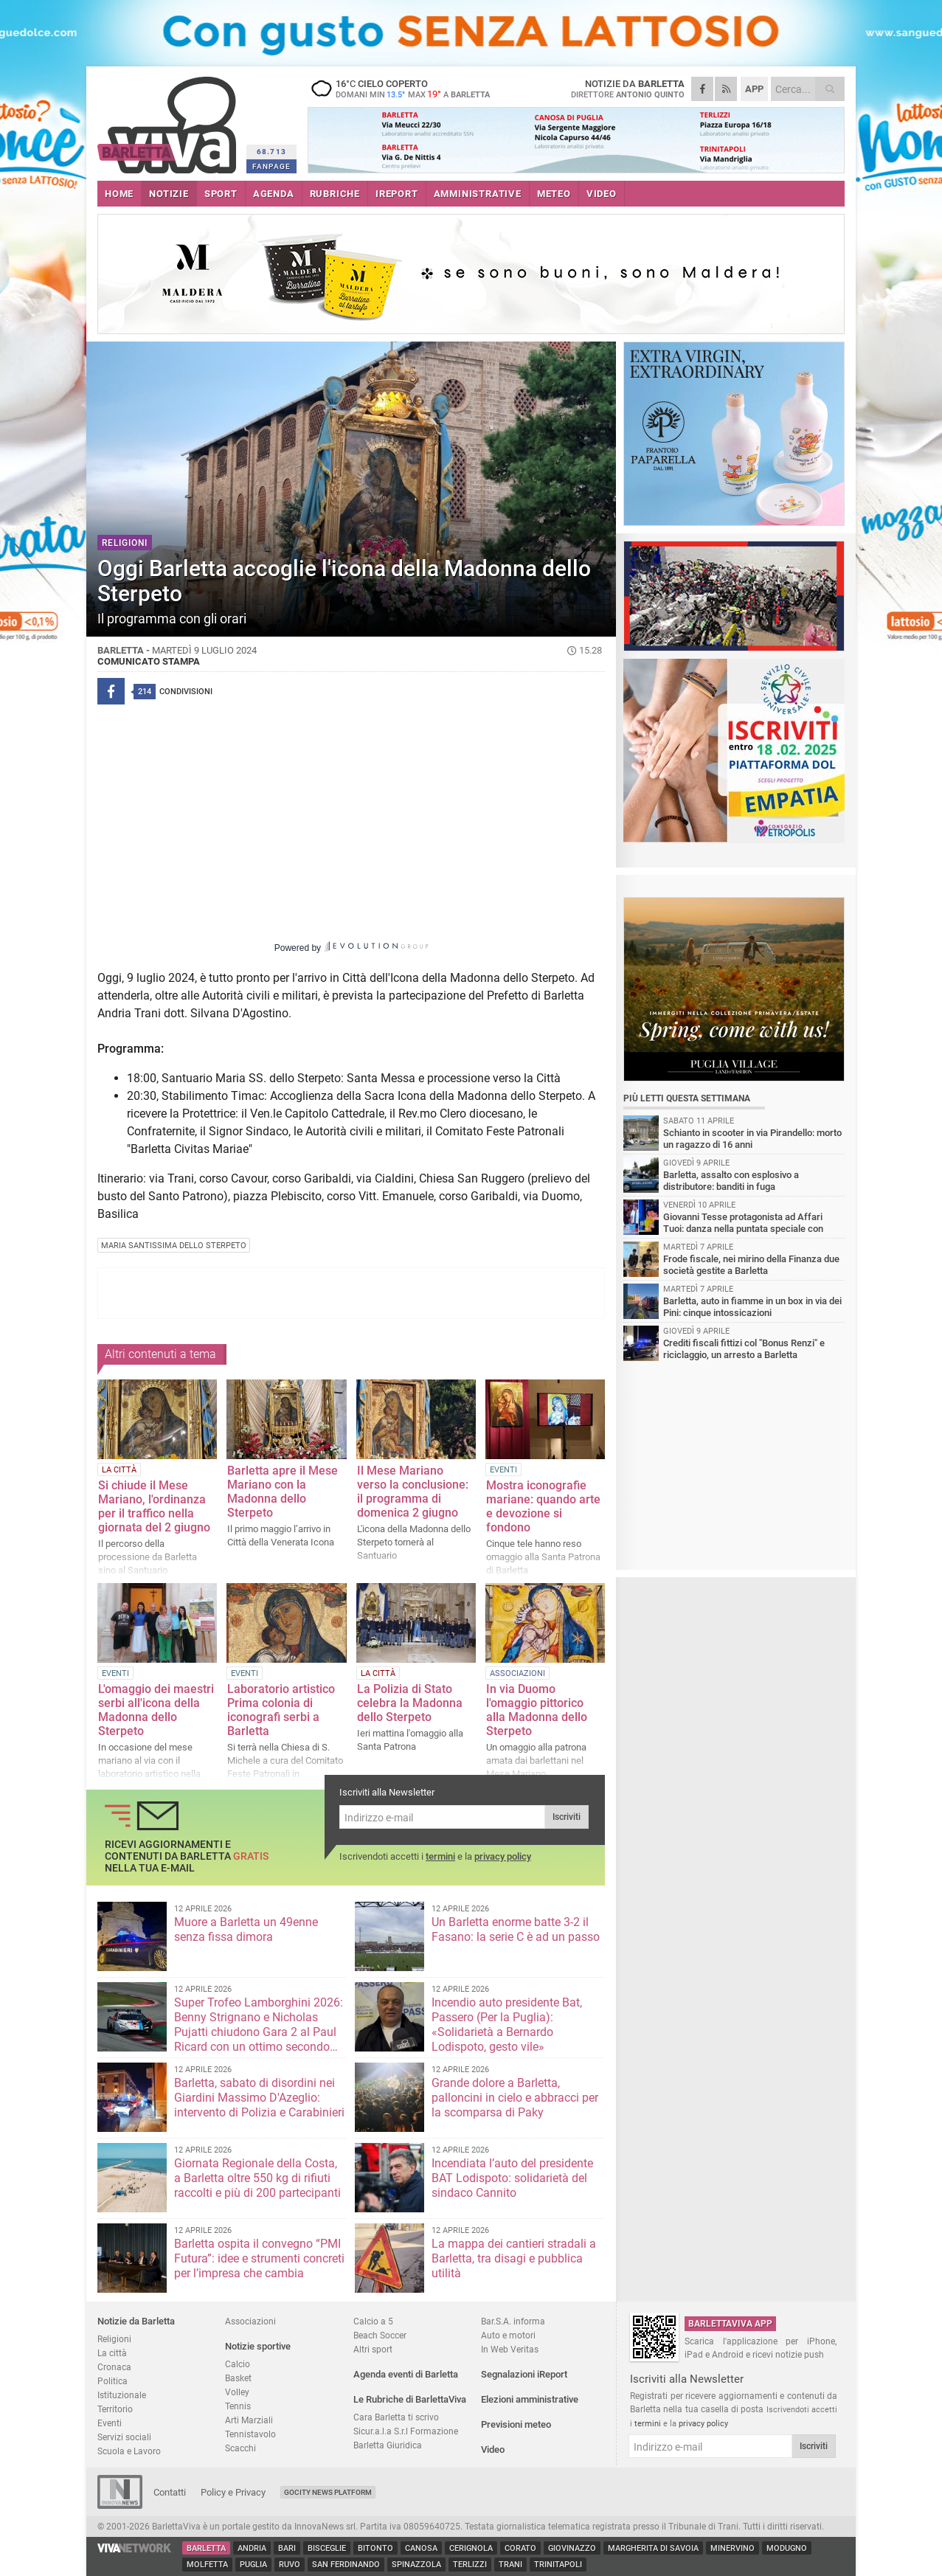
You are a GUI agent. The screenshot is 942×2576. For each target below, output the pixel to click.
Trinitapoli (558, 2564)
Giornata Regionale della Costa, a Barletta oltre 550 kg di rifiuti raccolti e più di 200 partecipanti (257, 2178)
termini (440, 1856)
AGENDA (273, 193)
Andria (252, 2548)
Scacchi (240, 2448)
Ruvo (289, 2564)
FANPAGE (271, 166)
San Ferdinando (346, 2564)
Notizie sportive (258, 2346)
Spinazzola (416, 2564)
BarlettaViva (169, 119)
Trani (510, 2564)
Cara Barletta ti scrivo (396, 2417)
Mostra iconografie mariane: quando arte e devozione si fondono (543, 1506)
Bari (287, 2548)
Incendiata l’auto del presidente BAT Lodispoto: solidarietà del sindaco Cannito (512, 2178)
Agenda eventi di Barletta (405, 2374)
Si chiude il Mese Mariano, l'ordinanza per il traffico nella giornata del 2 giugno (154, 1506)
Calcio (237, 2363)
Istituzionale (121, 2394)
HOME (119, 193)
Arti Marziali (249, 2420)
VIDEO (601, 193)
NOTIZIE (169, 193)
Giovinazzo (572, 2548)
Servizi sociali (124, 2436)
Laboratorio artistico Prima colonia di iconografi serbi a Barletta (281, 1710)
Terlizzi (470, 2564)
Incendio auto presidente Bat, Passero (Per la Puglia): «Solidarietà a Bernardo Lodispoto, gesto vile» (507, 2024)
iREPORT (396, 193)
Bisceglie (327, 2548)
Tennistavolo (250, 2434)
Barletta (206, 2548)
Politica (112, 2380)
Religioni (114, 2338)
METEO (554, 193)
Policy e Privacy (233, 2492)
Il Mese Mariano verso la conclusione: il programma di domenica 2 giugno (412, 1492)
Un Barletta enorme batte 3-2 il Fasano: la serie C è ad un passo (516, 1929)
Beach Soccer (379, 2335)
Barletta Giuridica (387, 2445)
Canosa (421, 2548)
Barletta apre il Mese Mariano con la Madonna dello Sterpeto (282, 1492)
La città (112, 2352)
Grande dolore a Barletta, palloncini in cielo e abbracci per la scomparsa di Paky (515, 2097)
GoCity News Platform (328, 2492)
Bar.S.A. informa (513, 2321)
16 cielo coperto (400, 88)
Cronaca (114, 2366)
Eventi (109, 2422)
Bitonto (375, 2548)
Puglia (253, 2564)
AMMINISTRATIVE (478, 193)
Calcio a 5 (373, 2321)
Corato (520, 2548)
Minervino (732, 2548)
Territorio (115, 2408)
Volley (237, 2391)
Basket (238, 2377)
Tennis (238, 2405)
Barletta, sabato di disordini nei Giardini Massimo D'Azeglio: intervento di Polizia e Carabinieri (259, 2097)
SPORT (221, 193)
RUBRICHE (335, 193)
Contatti (169, 2492)
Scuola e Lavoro (129, 2450)
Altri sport (372, 2349)
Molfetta (207, 2564)
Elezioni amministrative (529, 2399)
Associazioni (250, 2321)
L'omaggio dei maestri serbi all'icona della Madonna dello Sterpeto (156, 1710)
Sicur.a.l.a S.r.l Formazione (405, 2431)
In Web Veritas (509, 2349)
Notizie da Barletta (136, 2321)
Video (493, 2449)
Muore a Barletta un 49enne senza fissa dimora (246, 1929)
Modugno (786, 2548)
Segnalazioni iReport (524, 2374)
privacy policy (502, 1856)
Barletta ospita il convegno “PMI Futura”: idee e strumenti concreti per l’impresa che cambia (259, 2258)
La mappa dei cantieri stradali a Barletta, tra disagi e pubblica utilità (514, 2258)
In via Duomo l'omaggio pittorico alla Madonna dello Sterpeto (536, 1710)
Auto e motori (508, 2335)
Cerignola (471, 2548)
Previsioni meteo (516, 2424)
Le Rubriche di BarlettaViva (409, 2399)
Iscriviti (567, 1817)
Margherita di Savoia (653, 2548)
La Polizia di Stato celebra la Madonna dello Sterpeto (410, 1703)
